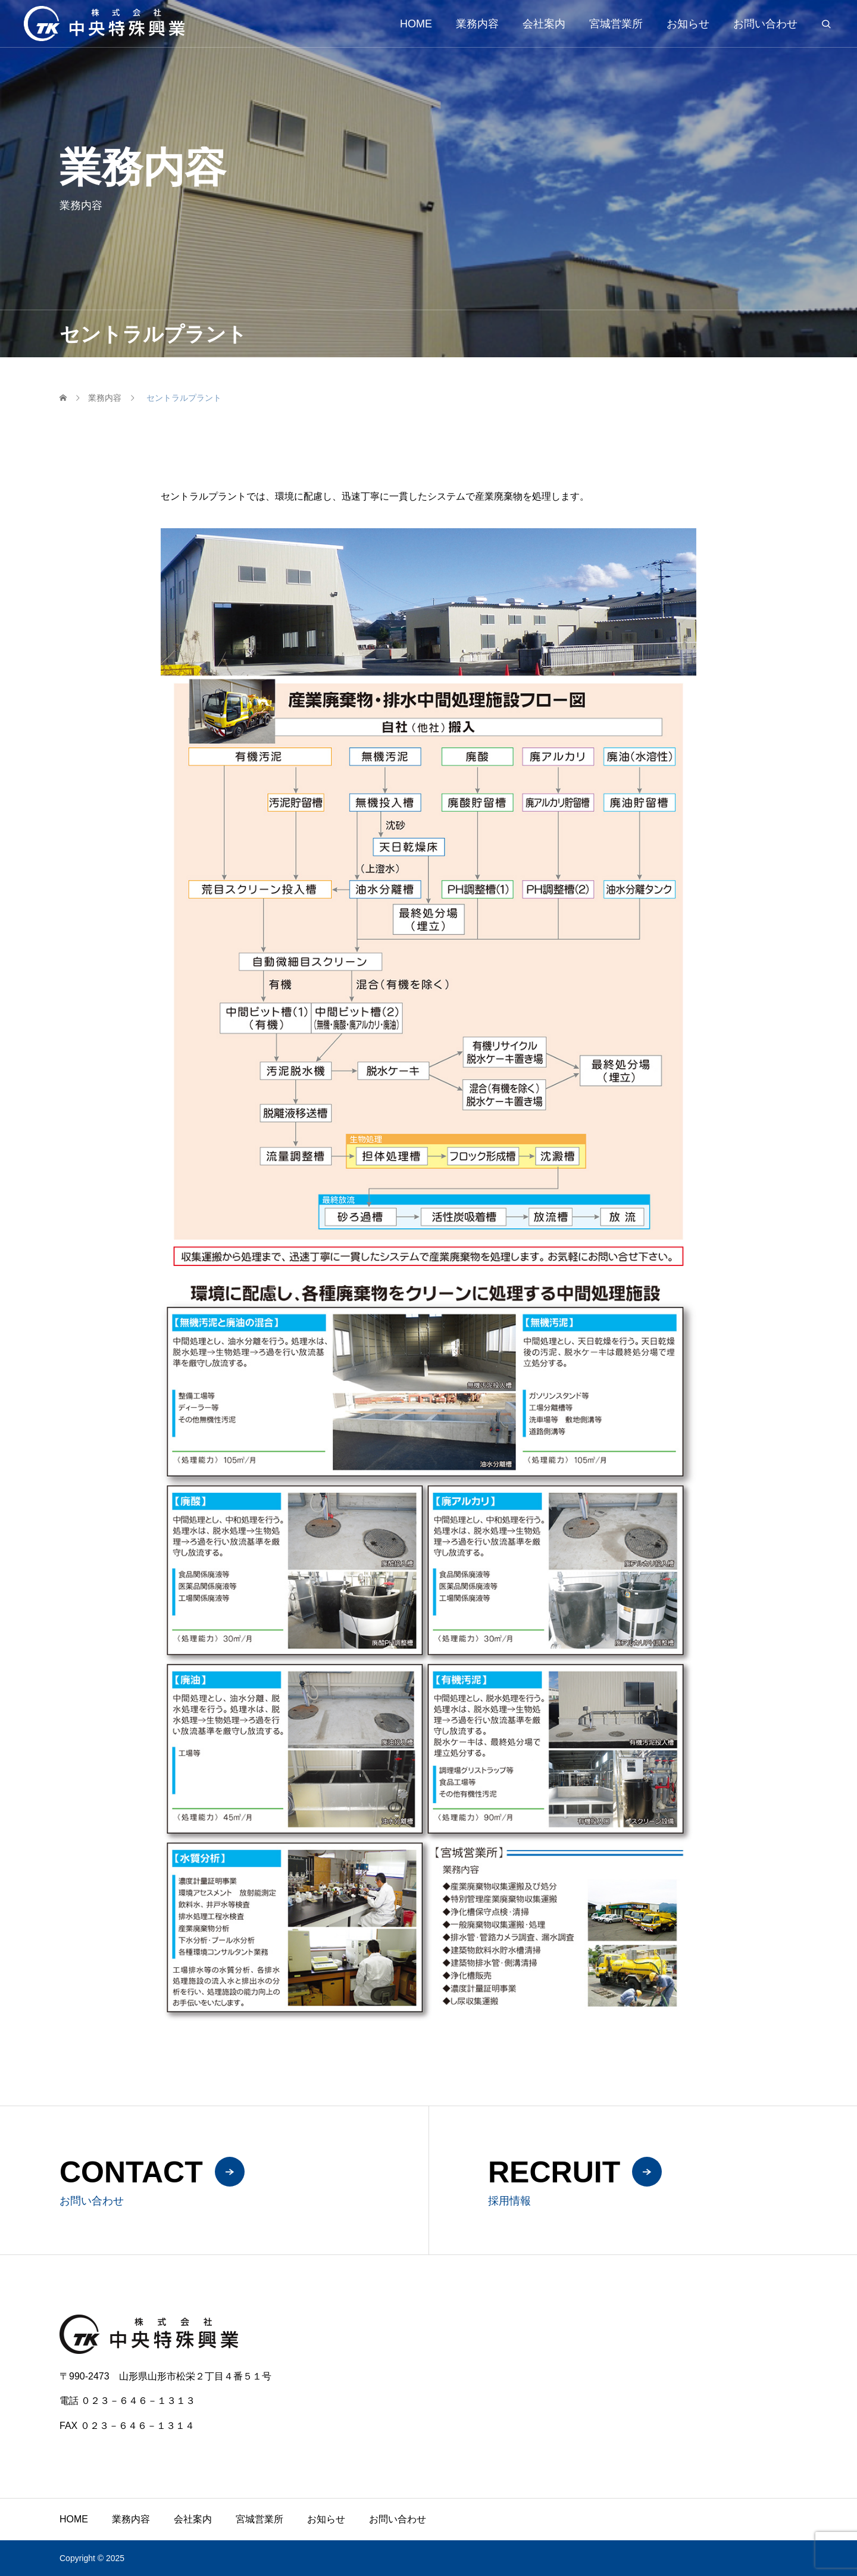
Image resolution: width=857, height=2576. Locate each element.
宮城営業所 (616, 24)
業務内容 (477, 24)
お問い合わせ (765, 24)
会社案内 (544, 24)
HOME (416, 24)
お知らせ (688, 24)
